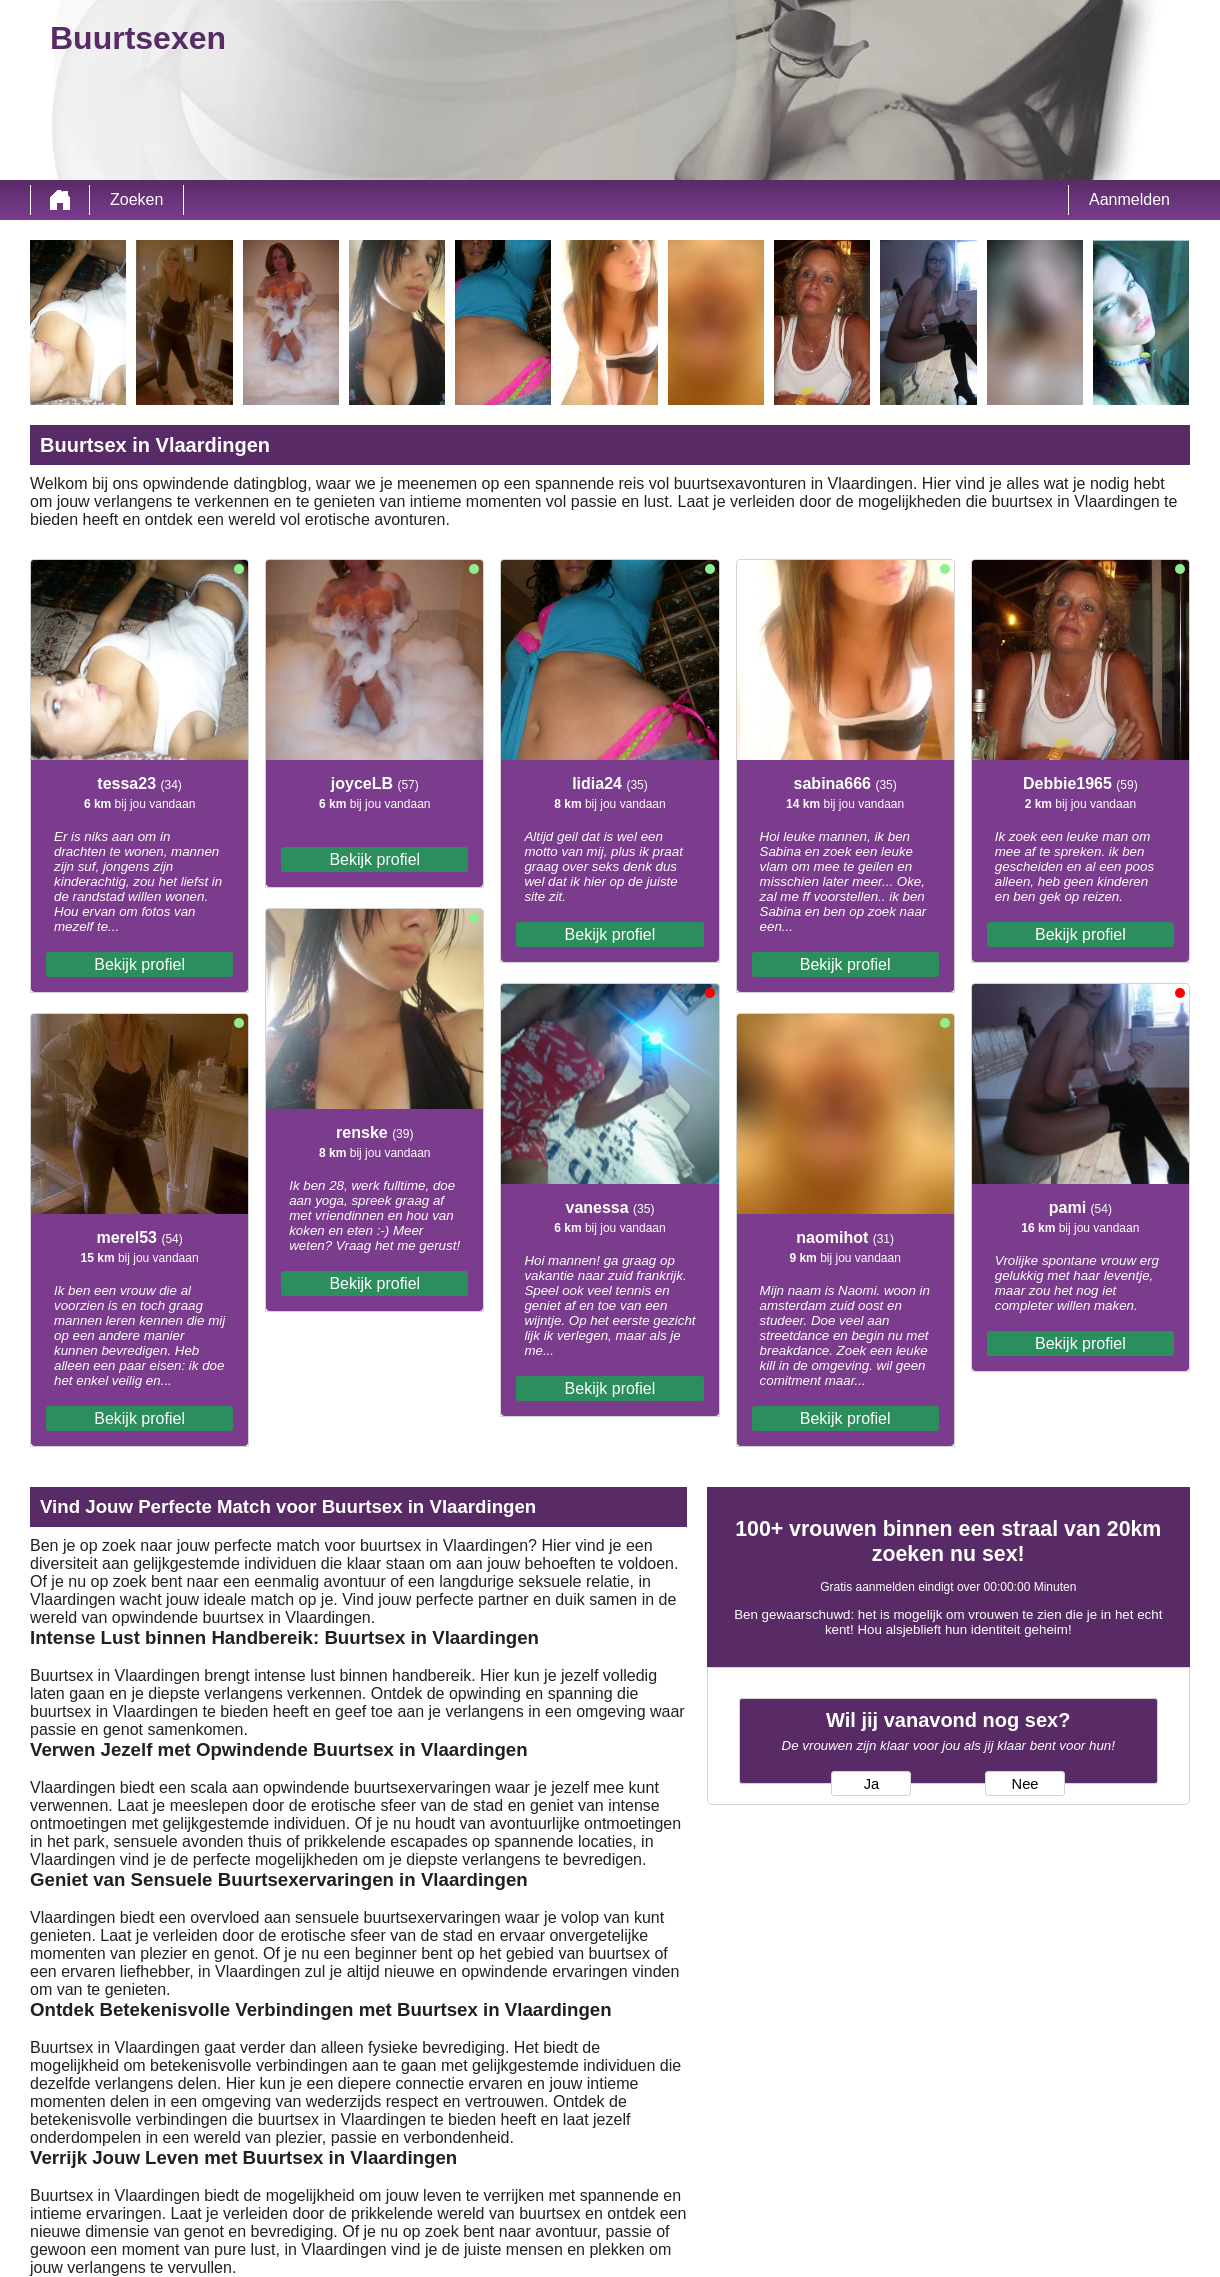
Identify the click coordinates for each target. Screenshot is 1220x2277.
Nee (1025, 1784)
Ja (871, 1784)
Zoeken (136, 199)
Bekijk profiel (139, 964)
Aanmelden (1129, 199)
